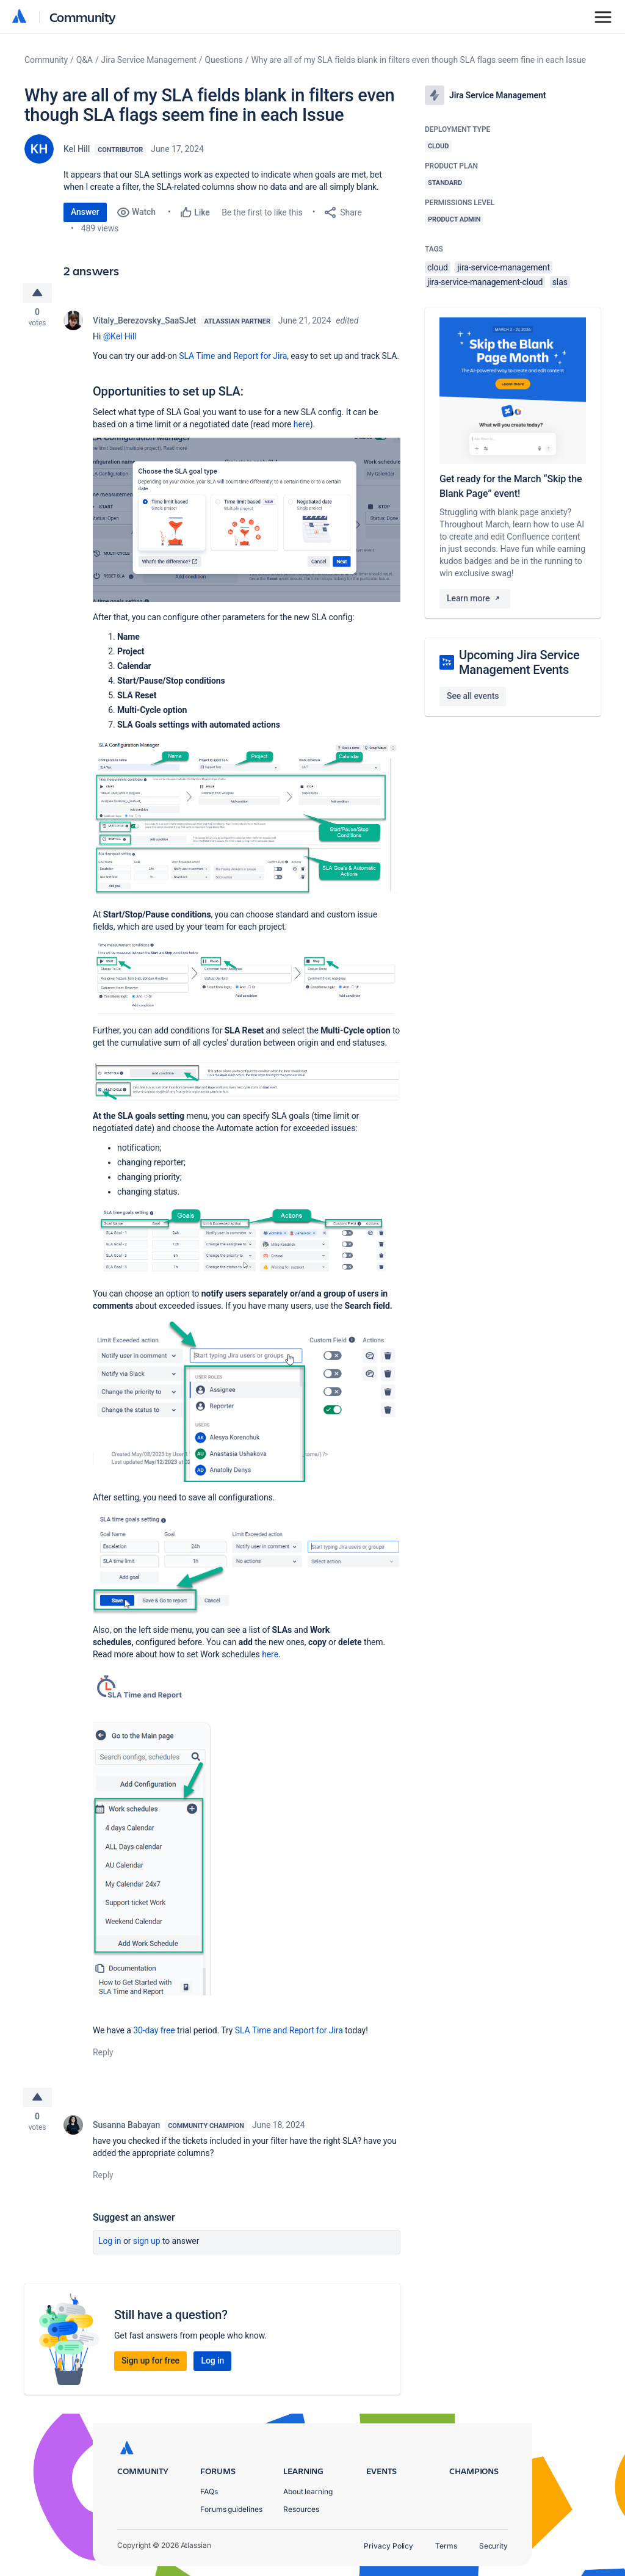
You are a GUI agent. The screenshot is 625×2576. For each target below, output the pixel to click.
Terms (446, 2545)
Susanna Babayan (126, 2129)
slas (560, 282)
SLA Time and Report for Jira (233, 358)
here (302, 426)
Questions (224, 60)
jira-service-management (503, 267)
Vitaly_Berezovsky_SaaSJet (144, 322)
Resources (301, 2509)
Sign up (147, 2245)
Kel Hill (76, 149)
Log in (109, 2245)
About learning (308, 2491)
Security (493, 2545)
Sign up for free (150, 2365)
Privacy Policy (388, 2545)
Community (82, 17)
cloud (437, 267)
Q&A (84, 60)
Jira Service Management (149, 60)
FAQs (209, 2491)
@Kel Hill (120, 338)
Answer (85, 212)
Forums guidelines (231, 2509)
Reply (103, 2054)
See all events (473, 696)
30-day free (154, 2032)
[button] (246, 522)
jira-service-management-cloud (485, 282)
